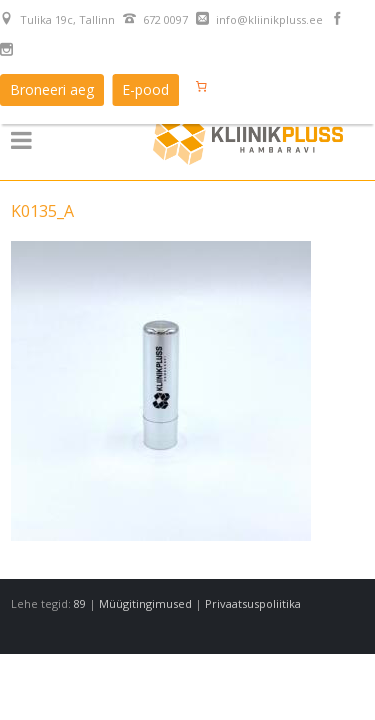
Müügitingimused (145, 603)
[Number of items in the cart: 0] (201, 86)
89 (80, 603)
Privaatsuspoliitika (253, 603)
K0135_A (42, 211)
